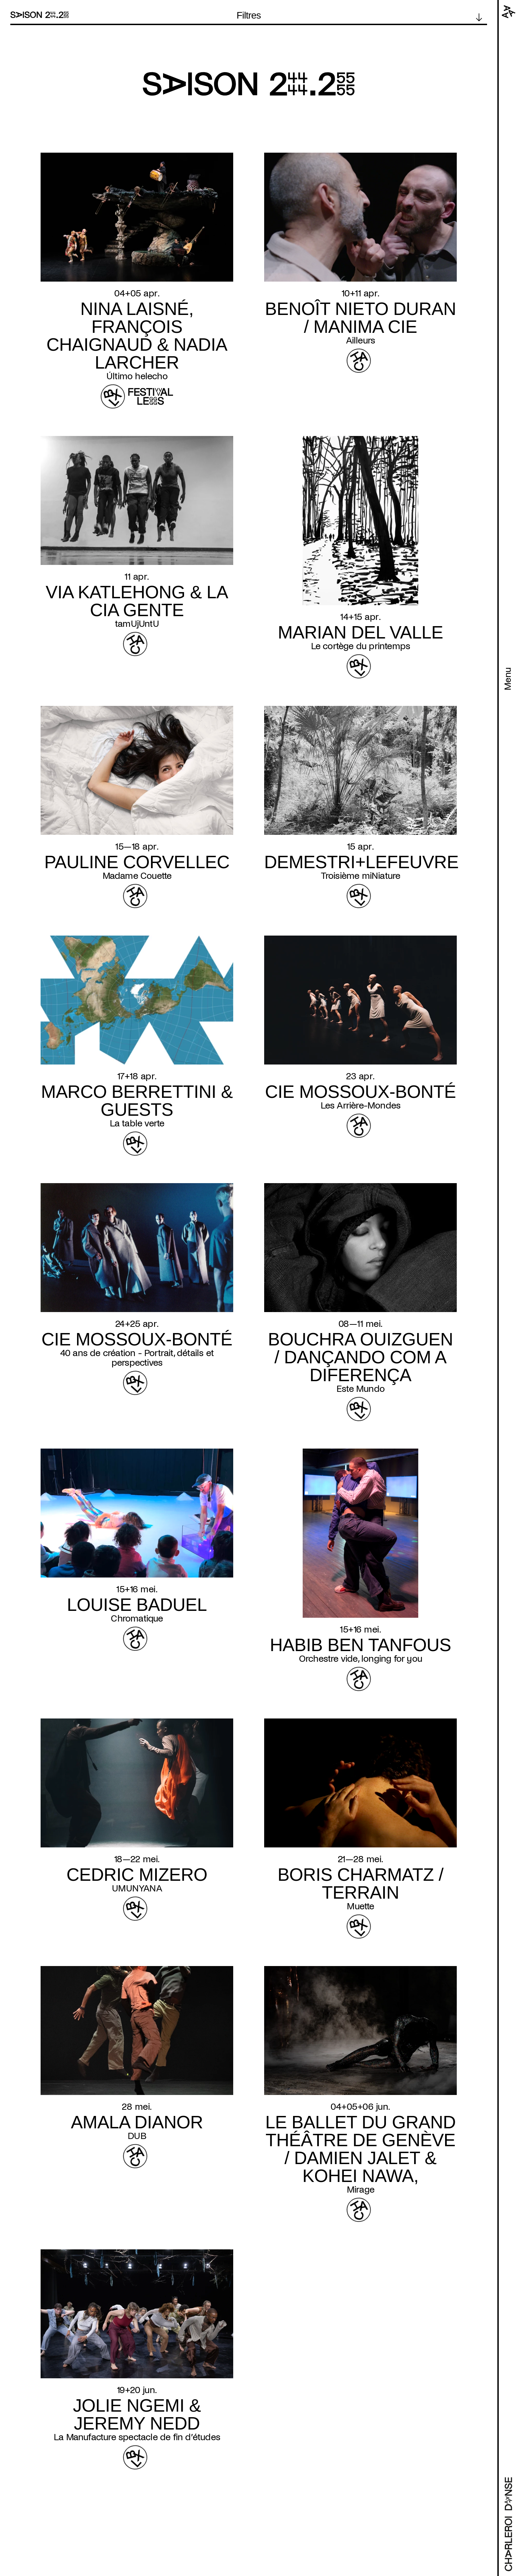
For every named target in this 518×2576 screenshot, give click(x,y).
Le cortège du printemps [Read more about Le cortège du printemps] (360, 646)
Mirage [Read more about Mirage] (360, 2189)
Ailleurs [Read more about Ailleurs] (360, 340)
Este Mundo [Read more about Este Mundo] (360, 1389)
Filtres (249, 15)
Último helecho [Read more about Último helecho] (137, 376)
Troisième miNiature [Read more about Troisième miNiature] (360, 876)
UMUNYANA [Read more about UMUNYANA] (137, 1888)
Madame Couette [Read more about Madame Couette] (137, 876)
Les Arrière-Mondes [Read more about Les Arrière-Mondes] (361, 1105)
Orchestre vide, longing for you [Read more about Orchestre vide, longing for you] (360, 1658)
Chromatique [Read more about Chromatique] (137, 1618)
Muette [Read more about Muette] (360, 1906)
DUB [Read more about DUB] (137, 2136)
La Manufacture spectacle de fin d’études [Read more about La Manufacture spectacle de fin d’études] (137, 2437)
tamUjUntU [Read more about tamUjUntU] (137, 624)
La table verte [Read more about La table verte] (137, 1123)
